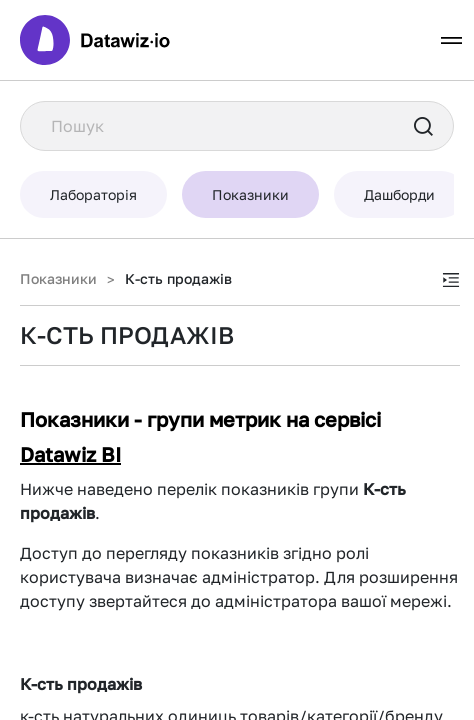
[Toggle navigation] (451, 40)
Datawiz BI (70, 454)
